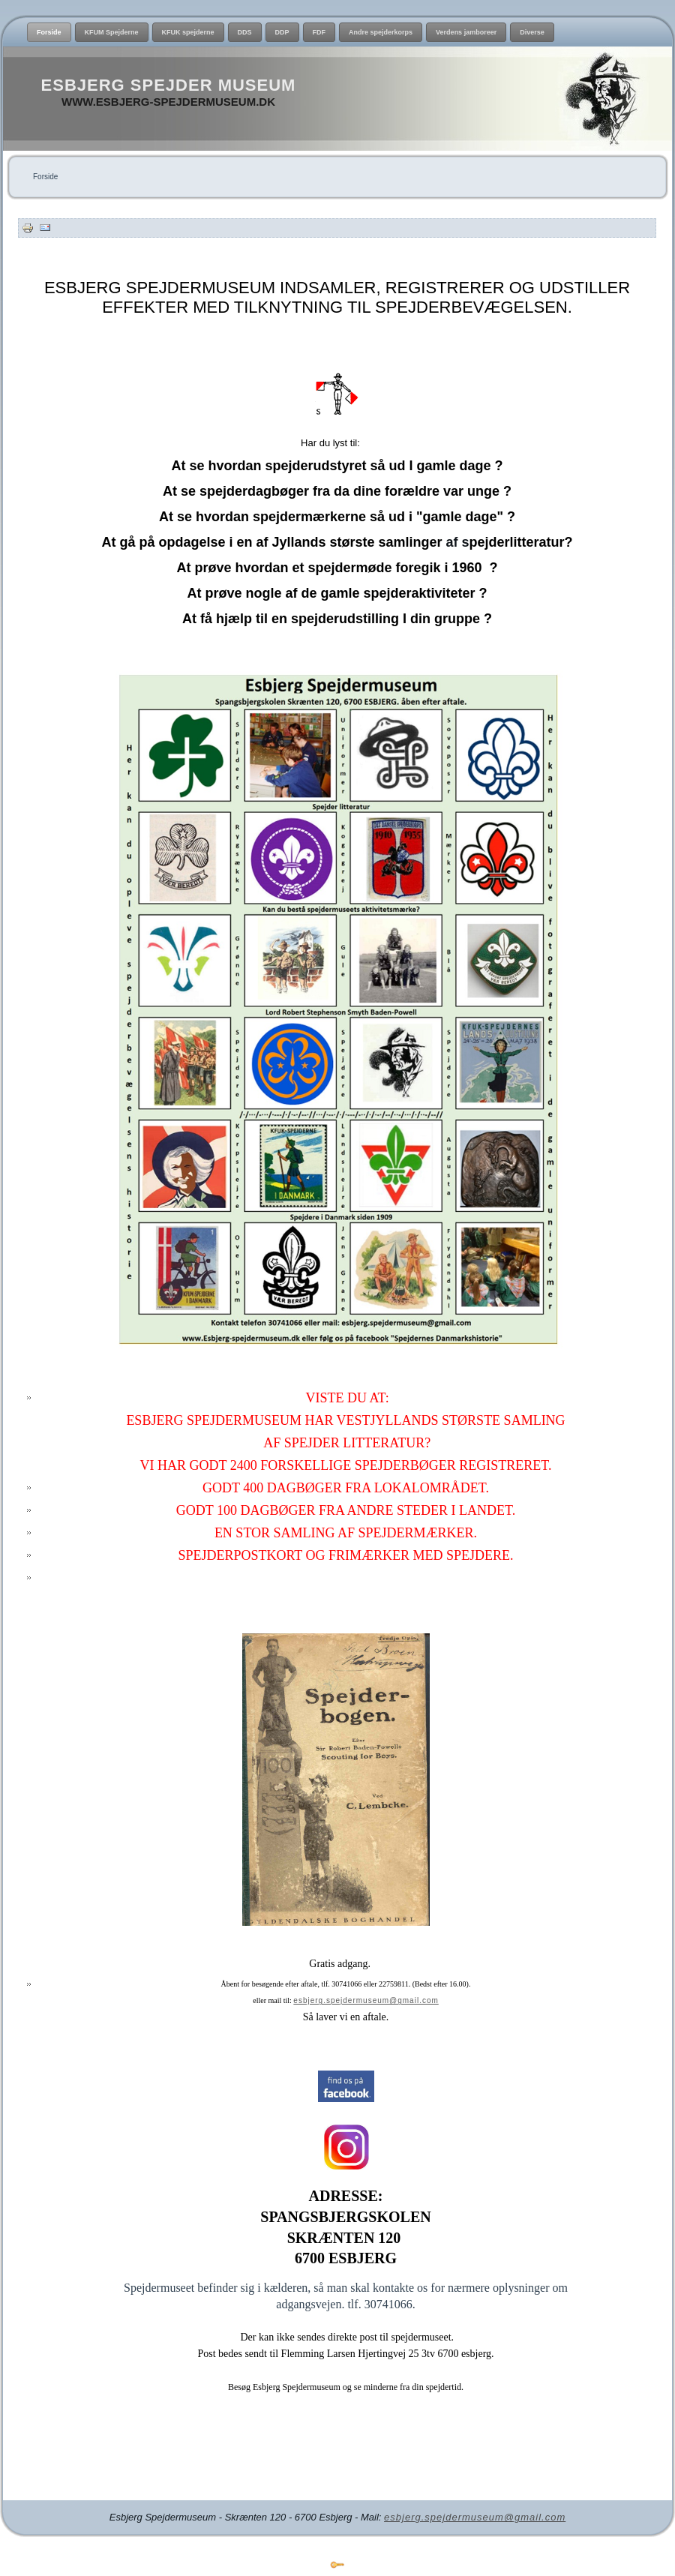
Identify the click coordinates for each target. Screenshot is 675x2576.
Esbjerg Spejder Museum (168, 85)
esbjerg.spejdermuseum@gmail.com (365, 2000)
